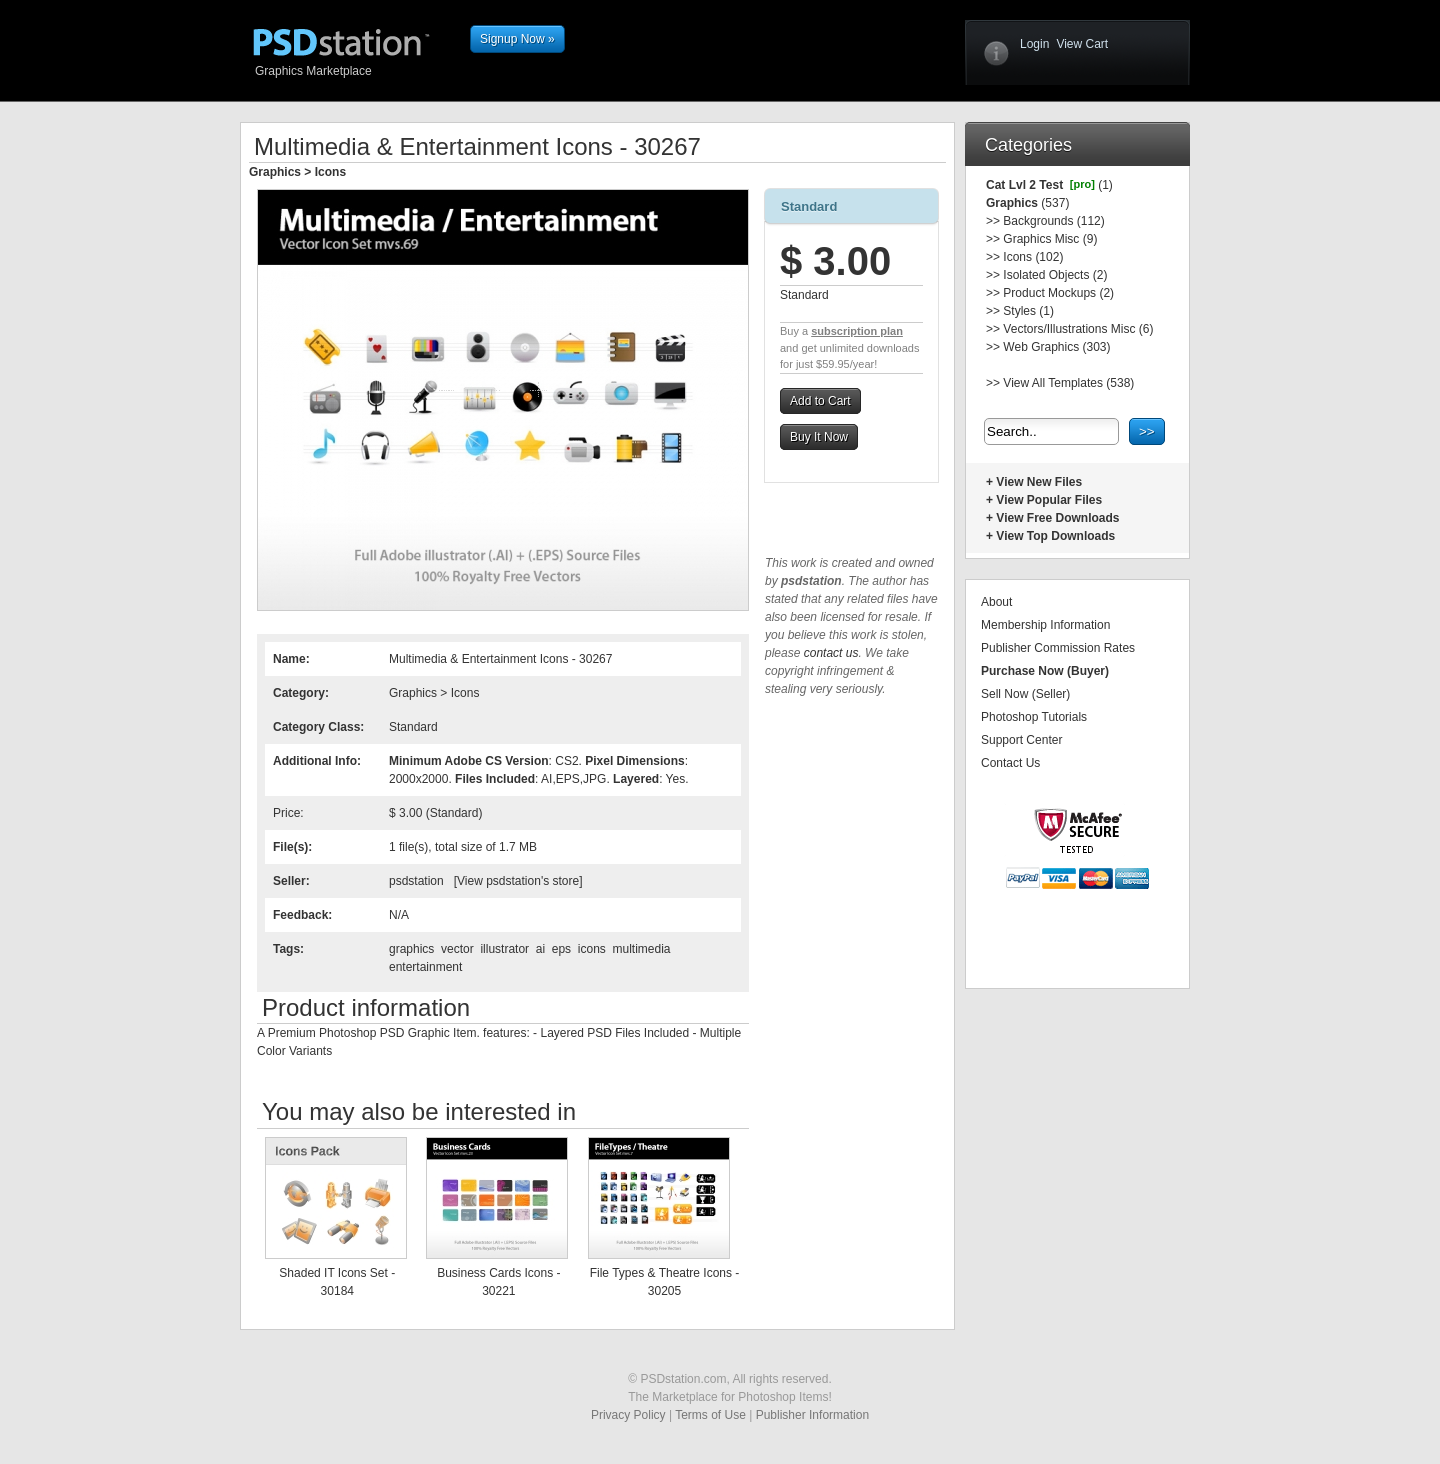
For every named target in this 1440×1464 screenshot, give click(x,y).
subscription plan (857, 331)
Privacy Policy (628, 1415)
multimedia (641, 949)
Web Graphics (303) (1056, 347)
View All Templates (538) (1068, 383)
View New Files (1039, 482)
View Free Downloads (1057, 518)
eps (561, 949)
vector (457, 949)
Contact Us (1010, 763)
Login (1034, 44)
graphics (411, 949)
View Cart (1082, 44)
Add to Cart (820, 401)
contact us (831, 653)
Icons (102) (1033, 257)
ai (540, 949)
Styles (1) (1028, 311)
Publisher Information (812, 1415)
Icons (330, 172)
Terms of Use (710, 1415)
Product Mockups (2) (1058, 293)
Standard (809, 206)
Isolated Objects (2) (1055, 275)
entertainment (425, 967)
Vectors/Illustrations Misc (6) (1078, 329)
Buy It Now (819, 437)
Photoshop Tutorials (1034, 717)
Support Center (1021, 740)
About (996, 602)
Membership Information (1045, 625)
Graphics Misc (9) (1050, 239)
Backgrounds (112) (1053, 221)
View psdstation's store (518, 881)
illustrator (504, 949)
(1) (1104, 185)
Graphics (275, 172)
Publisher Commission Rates (1058, 648)
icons (592, 949)
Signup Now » (517, 39)
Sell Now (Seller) (1025, 694)
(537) (1053, 203)
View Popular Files (1049, 500)
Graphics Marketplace (357, 70)
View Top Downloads (1055, 536)
